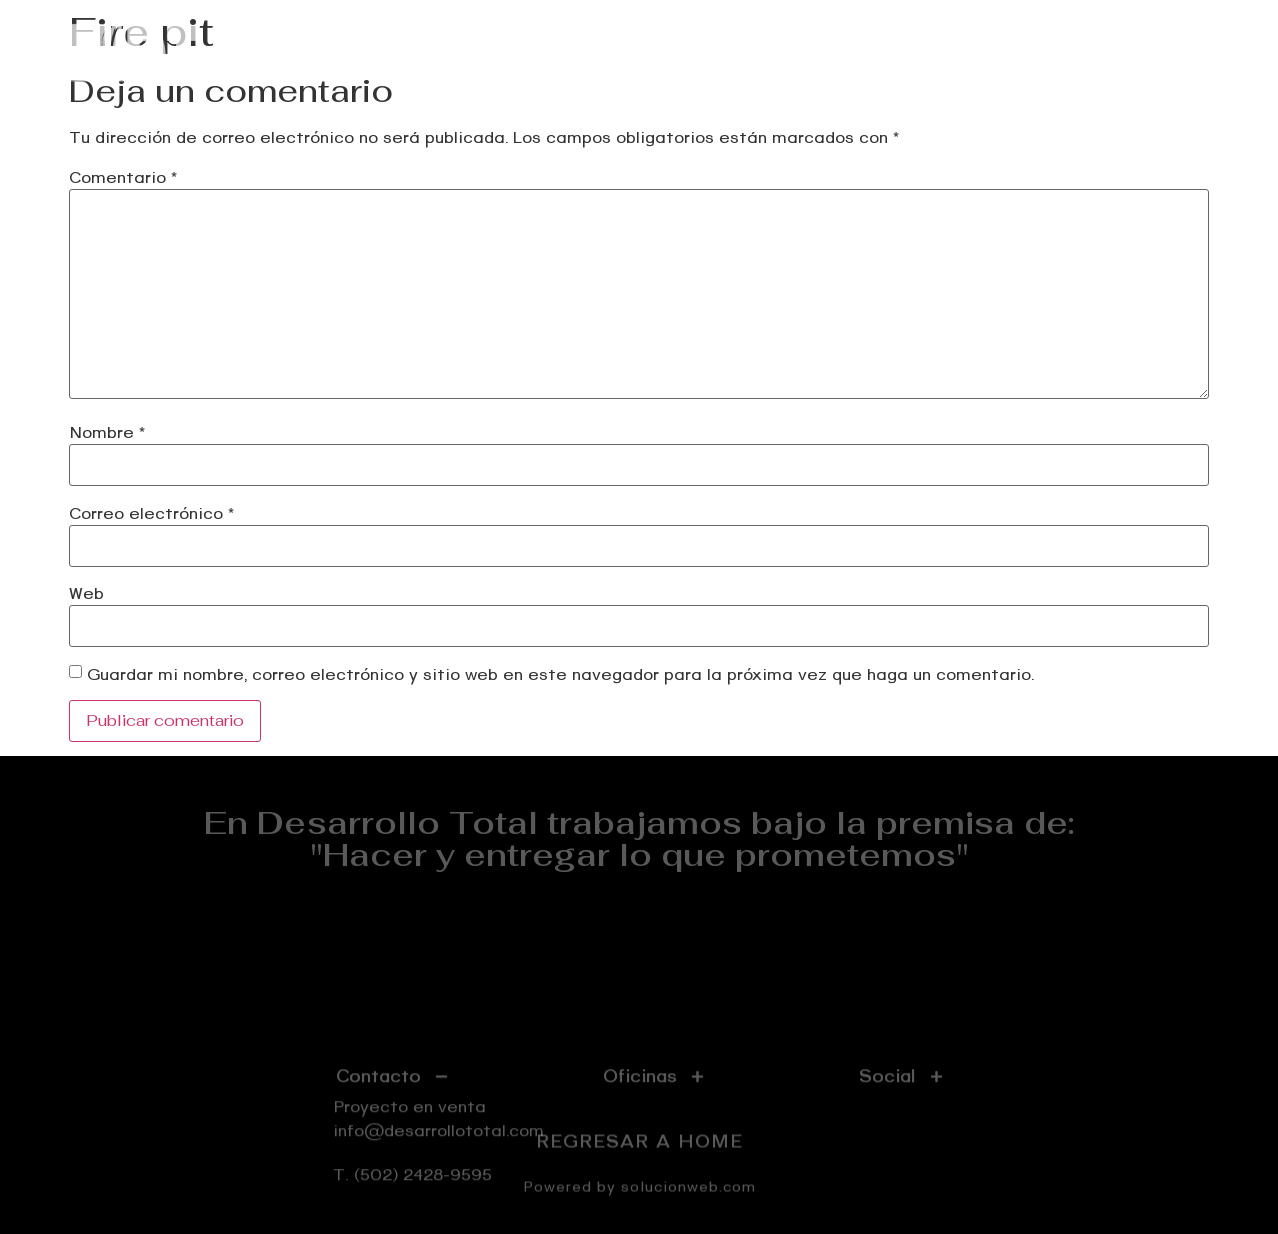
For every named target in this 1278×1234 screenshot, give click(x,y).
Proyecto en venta (678, 53)
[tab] (392, 1114)
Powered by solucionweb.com (639, 1192)
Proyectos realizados (876, 53)
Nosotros (1035, 53)
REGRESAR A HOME (639, 1146)
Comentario (123, 178)
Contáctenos (1159, 53)
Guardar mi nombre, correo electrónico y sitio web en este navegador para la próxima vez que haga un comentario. (560, 675)
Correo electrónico (151, 514)
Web (86, 594)
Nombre (107, 433)
